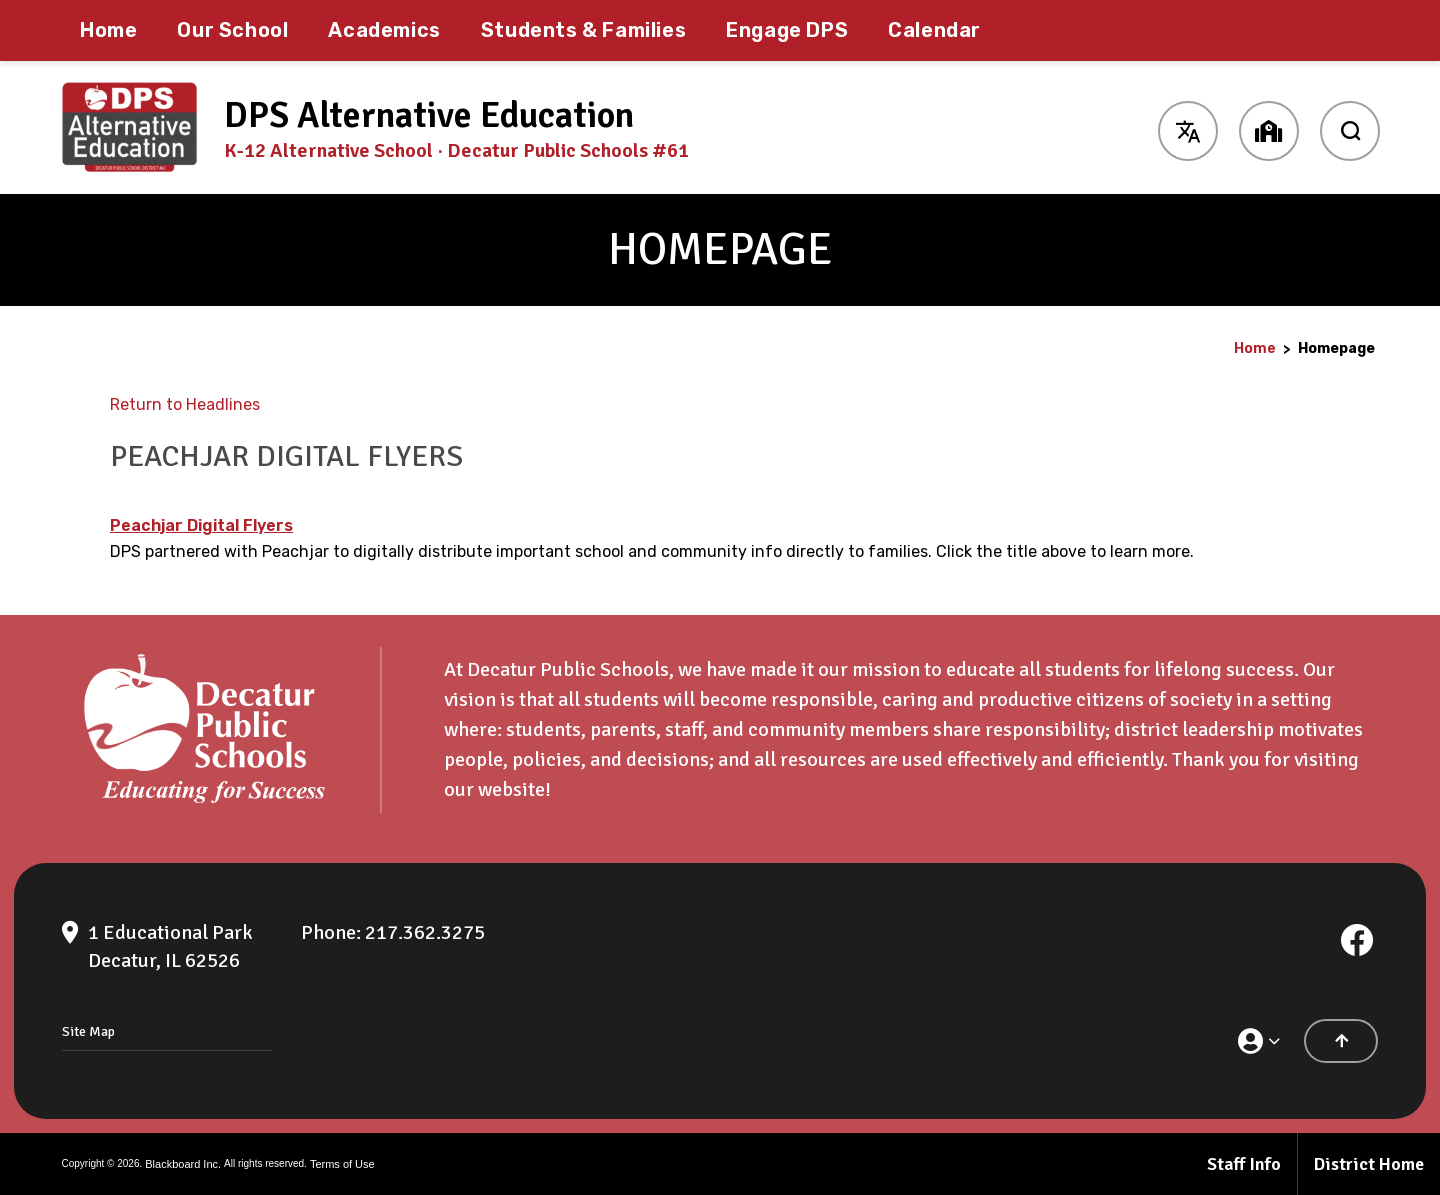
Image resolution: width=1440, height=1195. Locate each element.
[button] (1187, 128)
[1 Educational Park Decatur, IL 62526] (170, 947)
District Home (1369, 1164)
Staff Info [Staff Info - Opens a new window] (1244, 1164)
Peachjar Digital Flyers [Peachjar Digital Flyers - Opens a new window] (201, 525)
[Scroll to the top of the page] (1341, 1041)
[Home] (108, 30)
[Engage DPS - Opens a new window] (787, 30)
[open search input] (1350, 128)
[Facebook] (1357, 940)
